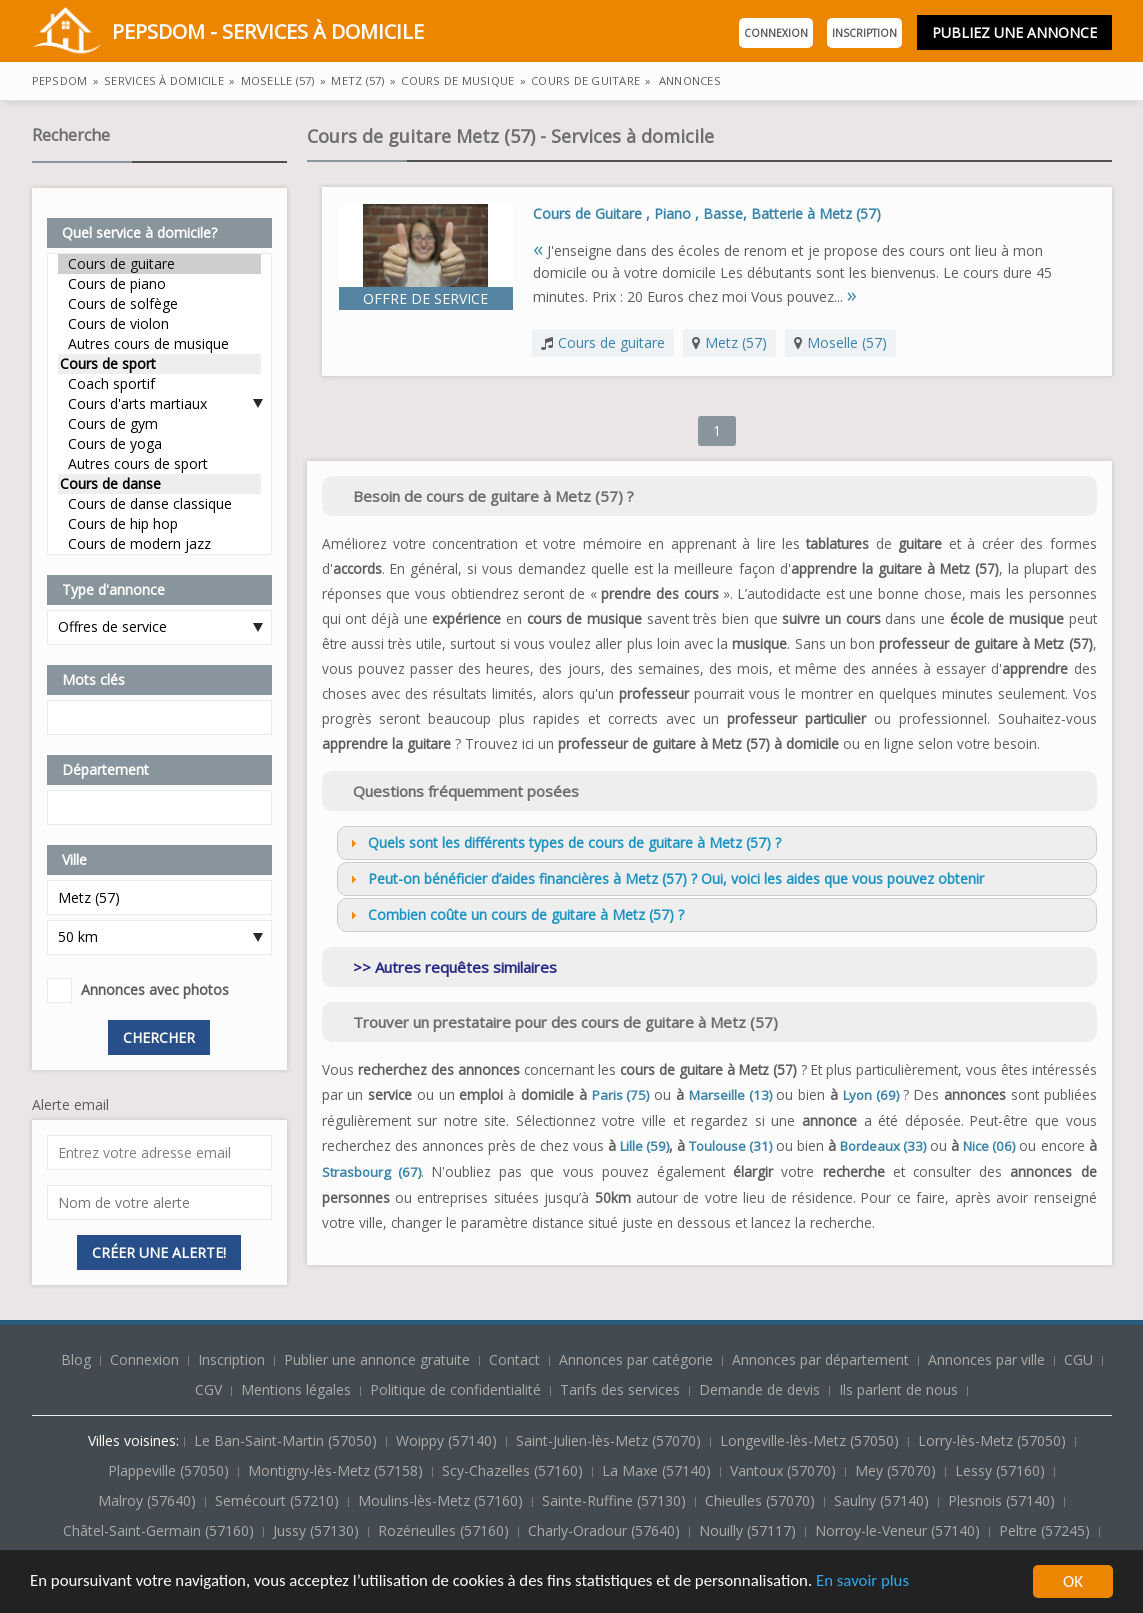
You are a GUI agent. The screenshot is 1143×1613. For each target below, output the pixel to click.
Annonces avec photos (155, 989)
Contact (516, 1359)
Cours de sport (159, 364)
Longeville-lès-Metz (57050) (811, 1440)
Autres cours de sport (159, 464)
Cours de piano (159, 284)
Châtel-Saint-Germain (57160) (160, 1530)
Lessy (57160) (1002, 1470)
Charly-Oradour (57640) (606, 1530)
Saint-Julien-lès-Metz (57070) (610, 1440)
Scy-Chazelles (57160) (514, 1470)
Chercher (159, 1037)
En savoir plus (872, 1582)
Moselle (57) (847, 342)
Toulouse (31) (730, 1146)
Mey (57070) (897, 1470)
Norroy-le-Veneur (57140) (899, 1530)
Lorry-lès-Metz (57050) (994, 1440)
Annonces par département (820, 1359)
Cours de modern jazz (159, 544)
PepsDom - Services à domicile (228, 33)
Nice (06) (989, 1146)
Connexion (776, 33)
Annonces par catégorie (636, 1359)
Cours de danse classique (159, 504)
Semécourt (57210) (279, 1500)
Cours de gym (159, 424)
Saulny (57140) (883, 1500)
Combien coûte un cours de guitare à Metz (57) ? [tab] (515, 914)
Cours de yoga (159, 444)
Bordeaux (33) (883, 1146)
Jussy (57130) (318, 1530)
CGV (208, 1389)
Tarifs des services (620, 1389)
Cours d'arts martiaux (159, 404)
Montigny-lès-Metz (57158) (337, 1470)
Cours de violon (159, 324)
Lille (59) (644, 1146)
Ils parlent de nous (898, 1389)
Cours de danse (159, 484)
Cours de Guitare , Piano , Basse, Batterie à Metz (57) (707, 213)
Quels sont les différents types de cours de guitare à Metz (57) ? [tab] (563, 842)
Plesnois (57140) (1003, 1500)
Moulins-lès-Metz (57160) (442, 1500)
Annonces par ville (986, 1359)
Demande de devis (759, 1389)
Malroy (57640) (149, 1500)
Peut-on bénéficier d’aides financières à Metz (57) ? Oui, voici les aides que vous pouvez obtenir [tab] (665, 878)
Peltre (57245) (1046, 1530)
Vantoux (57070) (785, 1470)
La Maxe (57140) (658, 1470)
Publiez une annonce (1014, 32)
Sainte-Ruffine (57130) (616, 1500)
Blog (78, 1359)
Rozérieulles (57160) (445, 1530)
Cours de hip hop (159, 524)
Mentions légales (296, 1389)
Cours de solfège (159, 304)
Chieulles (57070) (762, 1500)
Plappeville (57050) (170, 1470)
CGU (1078, 1359)
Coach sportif (159, 384)
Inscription (864, 33)
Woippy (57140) (448, 1440)
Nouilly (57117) (749, 1530)
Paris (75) (621, 1095)
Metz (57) (736, 342)
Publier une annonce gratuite (379, 1359)
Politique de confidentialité (455, 1389)
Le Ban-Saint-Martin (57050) (287, 1440)
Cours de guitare (159, 264)
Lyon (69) (871, 1095)
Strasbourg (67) (371, 1172)
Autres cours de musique (159, 344)
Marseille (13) (730, 1095)
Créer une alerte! (159, 1252)
